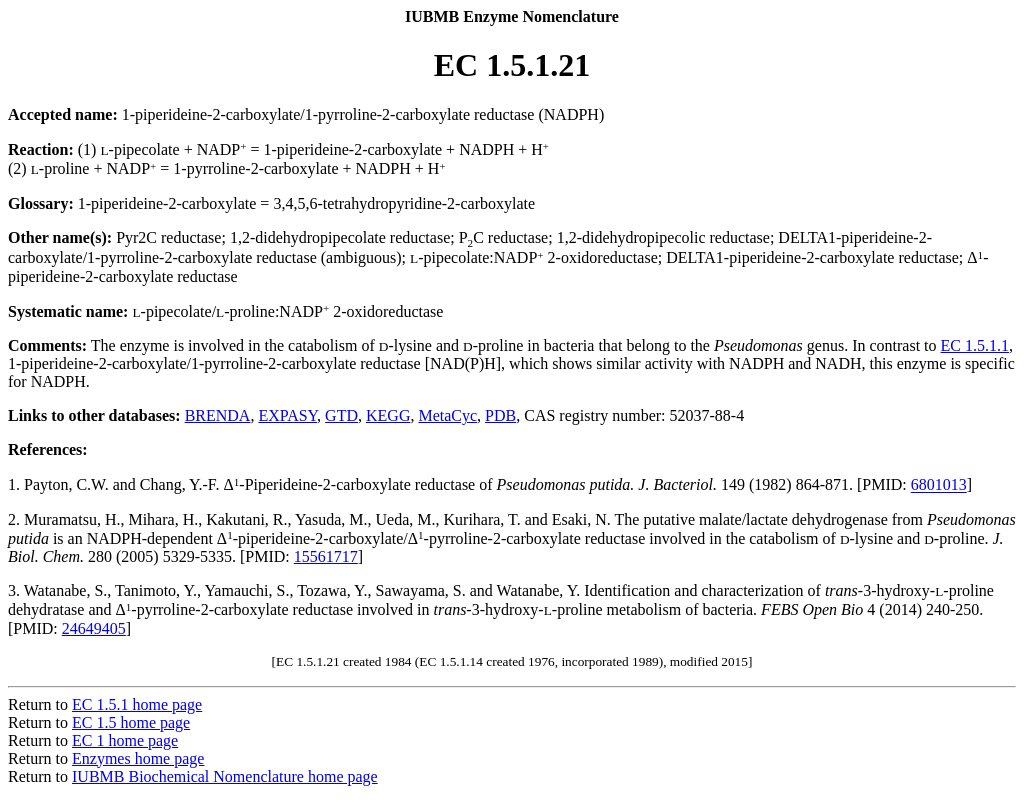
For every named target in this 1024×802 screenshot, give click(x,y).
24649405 (94, 628)
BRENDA (218, 415)
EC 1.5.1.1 (975, 345)
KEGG (388, 415)
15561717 (326, 556)
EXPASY (287, 415)
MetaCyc (447, 415)
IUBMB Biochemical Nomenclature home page (225, 776)
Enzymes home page (138, 758)
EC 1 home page (125, 740)
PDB (500, 415)
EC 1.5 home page (131, 722)
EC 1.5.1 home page (137, 704)
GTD (341, 415)
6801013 (939, 485)
